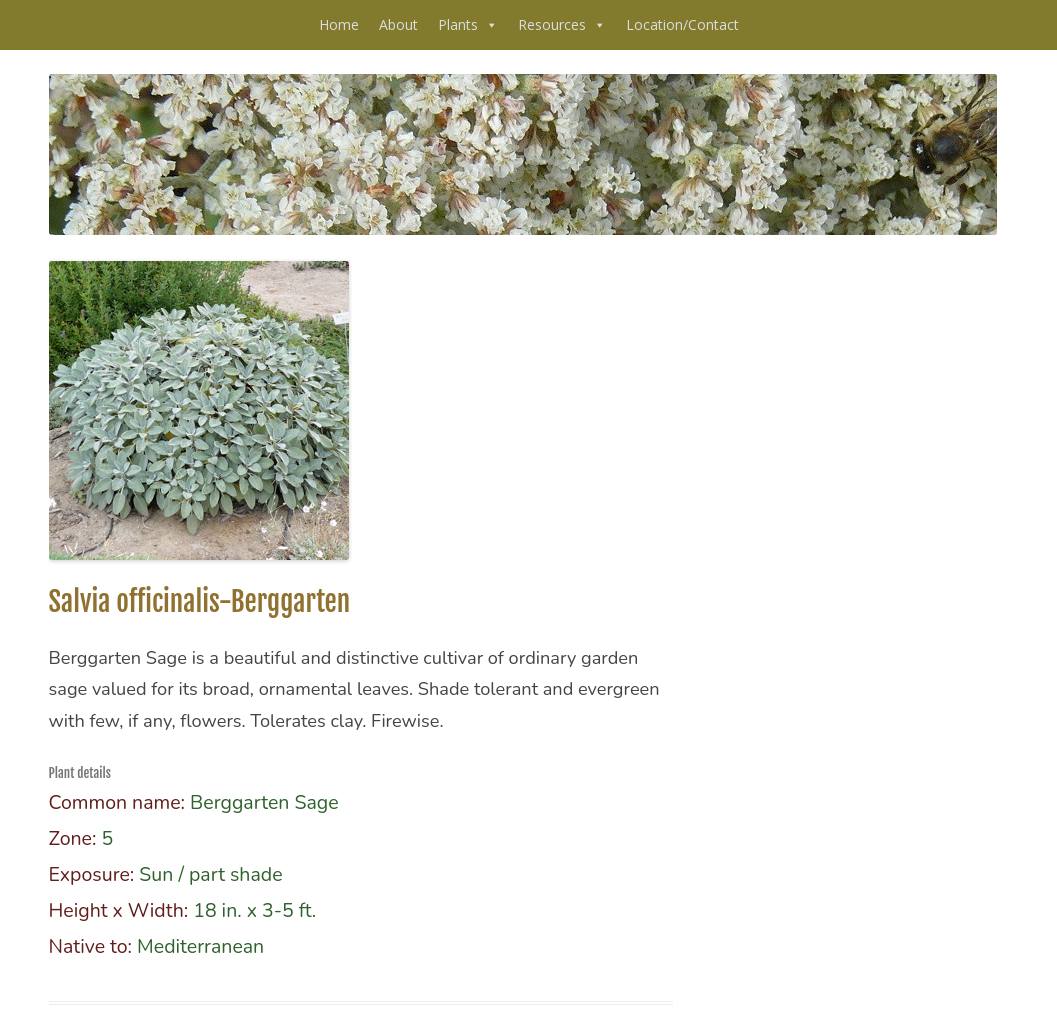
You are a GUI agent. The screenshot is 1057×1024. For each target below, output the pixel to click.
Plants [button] (468, 25)
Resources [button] (562, 25)
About (398, 24)
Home (339, 24)
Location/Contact (682, 24)
